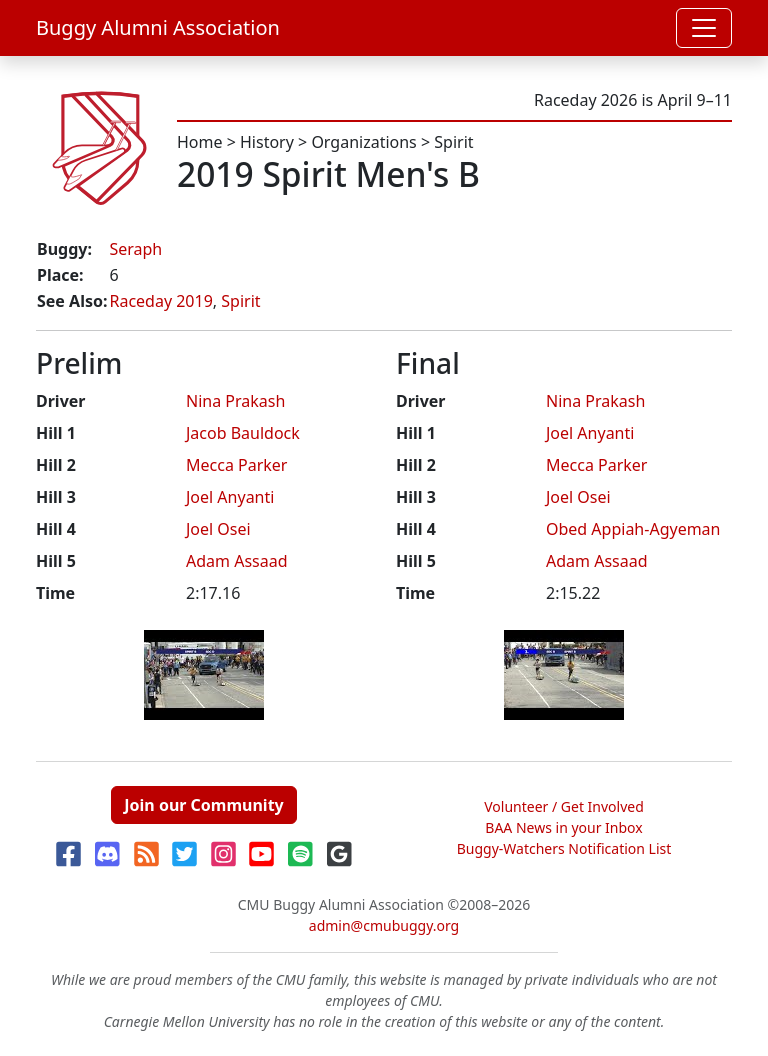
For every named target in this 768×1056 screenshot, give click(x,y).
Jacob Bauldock (243, 433)
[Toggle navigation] (704, 28)
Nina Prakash (235, 401)
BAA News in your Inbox (563, 827)
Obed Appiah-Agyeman (633, 529)
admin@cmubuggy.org (384, 925)
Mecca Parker (236, 465)
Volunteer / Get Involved (564, 806)
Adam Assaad (237, 561)
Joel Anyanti (230, 497)
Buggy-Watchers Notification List (564, 848)
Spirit (453, 142)
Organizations (363, 142)
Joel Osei (218, 529)
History (267, 142)
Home (200, 142)
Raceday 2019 (160, 301)
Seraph (135, 249)
